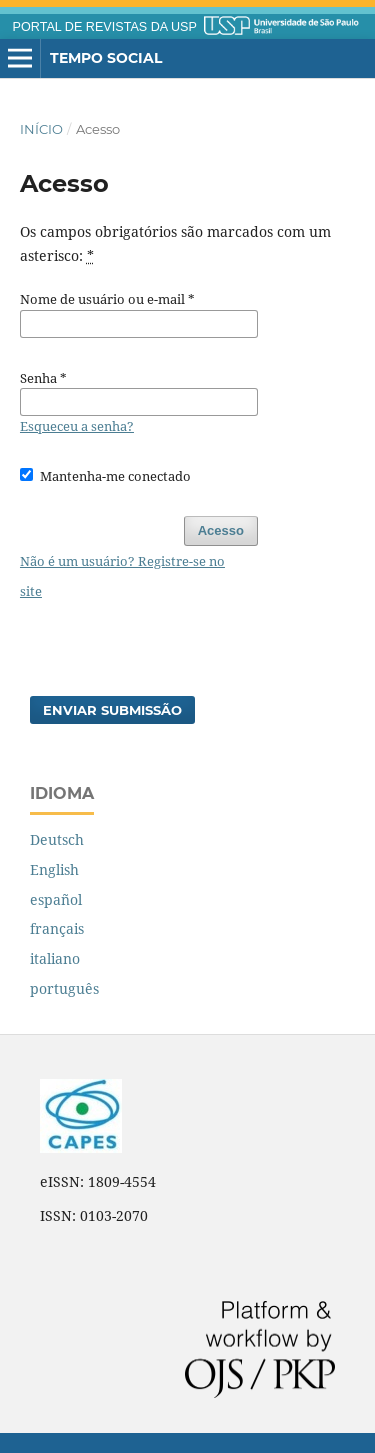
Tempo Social (106, 58)
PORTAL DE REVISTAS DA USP (105, 27)
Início (41, 129)
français (57, 928)
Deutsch (57, 839)
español (56, 899)
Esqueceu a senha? (77, 426)
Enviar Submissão (112, 710)
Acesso (221, 530)
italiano (55, 958)
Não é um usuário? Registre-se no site (122, 576)
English (54, 869)
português (64, 988)
